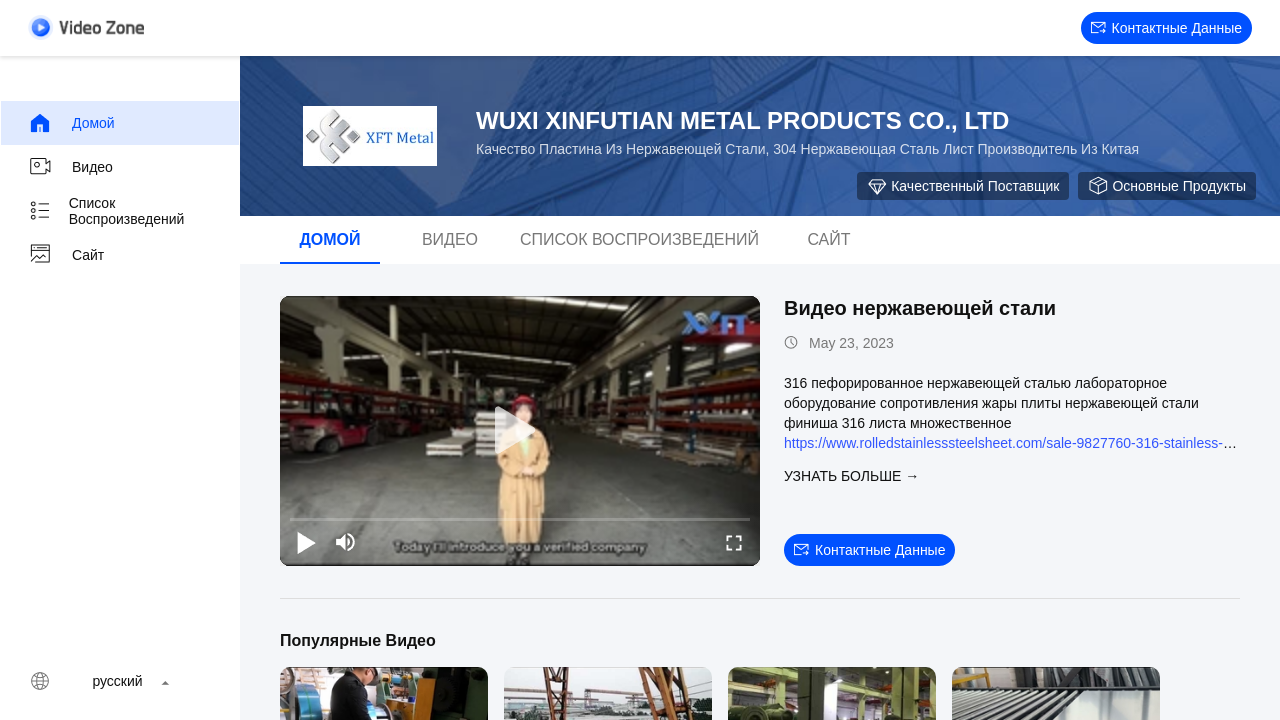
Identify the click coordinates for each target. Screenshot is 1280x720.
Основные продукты (1167, 186)
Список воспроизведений (106, 211)
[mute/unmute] (346, 542)
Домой (71, 123)
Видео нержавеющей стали (920, 308)
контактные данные (1166, 28)
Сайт (66, 255)
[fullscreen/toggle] (734, 542)
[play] (520, 431)
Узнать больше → (851, 476)
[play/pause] (306, 542)
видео (70, 167)
